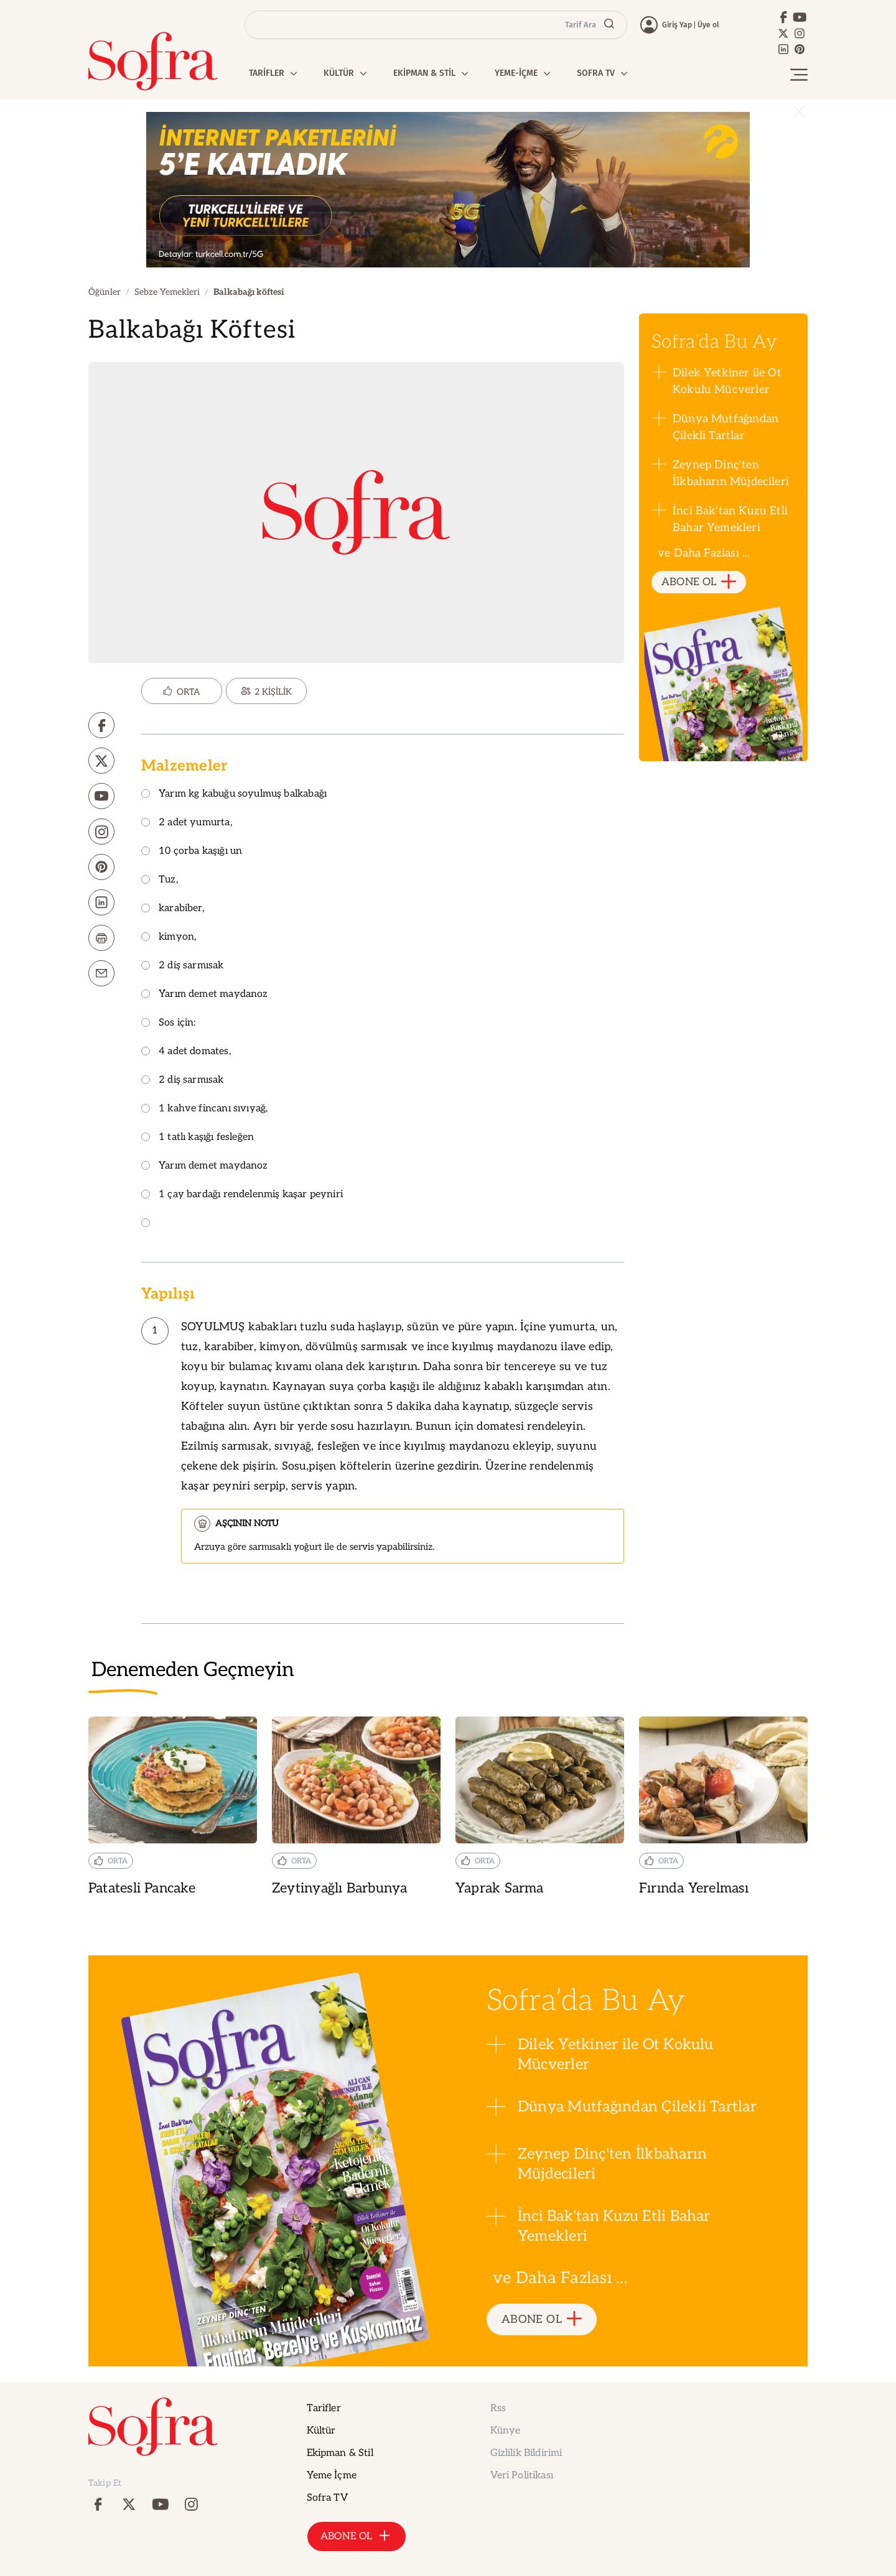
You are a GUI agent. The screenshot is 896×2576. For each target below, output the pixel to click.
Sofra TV (327, 2498)
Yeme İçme (332, 2475)
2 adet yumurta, (186, 823)
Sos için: (168, 1023)
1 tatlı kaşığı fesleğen (197, 1138)
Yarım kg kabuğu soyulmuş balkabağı (234, 794)
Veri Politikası (521, 2475)
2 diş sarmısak (182, 966)
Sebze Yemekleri (167, 292)
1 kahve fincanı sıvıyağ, (204, 1109)
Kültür (321, 2431)
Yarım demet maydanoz (204, 994)
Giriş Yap (677, 25)
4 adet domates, (186, 1052)
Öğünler (104, 292)
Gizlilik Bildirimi (526, 2453)
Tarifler (324, 2408)
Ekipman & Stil (340, 2453)
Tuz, (159, 880)
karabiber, (172, 909)
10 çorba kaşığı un (191, 851)
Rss (498, 2408)
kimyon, (168, 937)
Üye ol (708, 25)
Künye (505, 2431)
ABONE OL (699, 582)
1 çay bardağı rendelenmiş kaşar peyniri (242, 1195)
